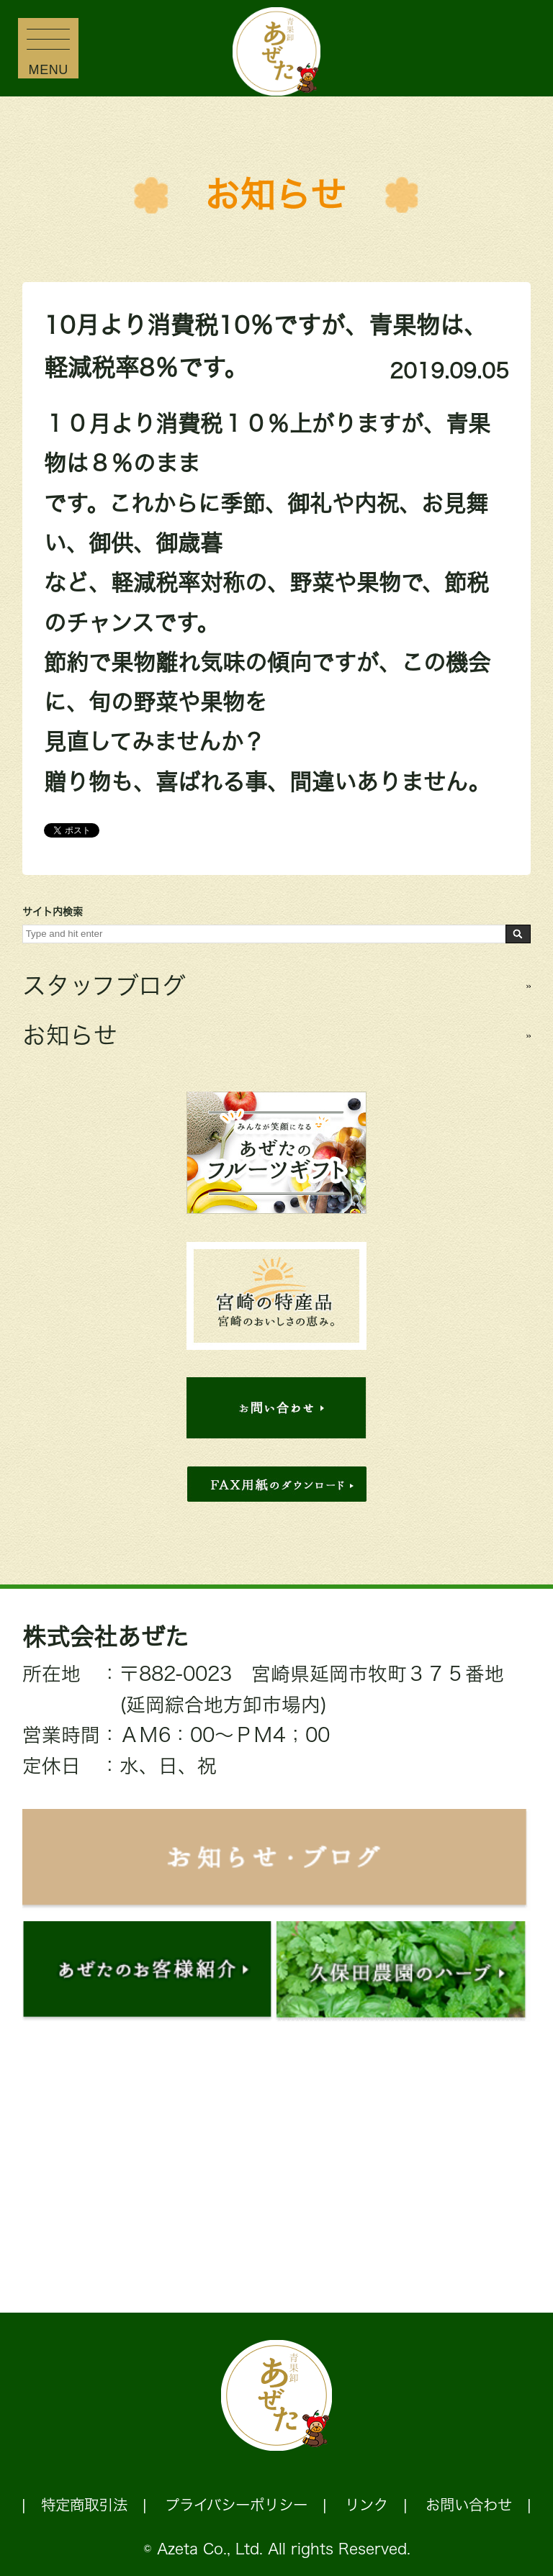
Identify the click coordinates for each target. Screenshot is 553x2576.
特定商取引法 (84, 2505)
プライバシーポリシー (236, 2505)
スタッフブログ (104, 985)
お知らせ (275, 194)
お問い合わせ (469, 2505)
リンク (366, 2505)
